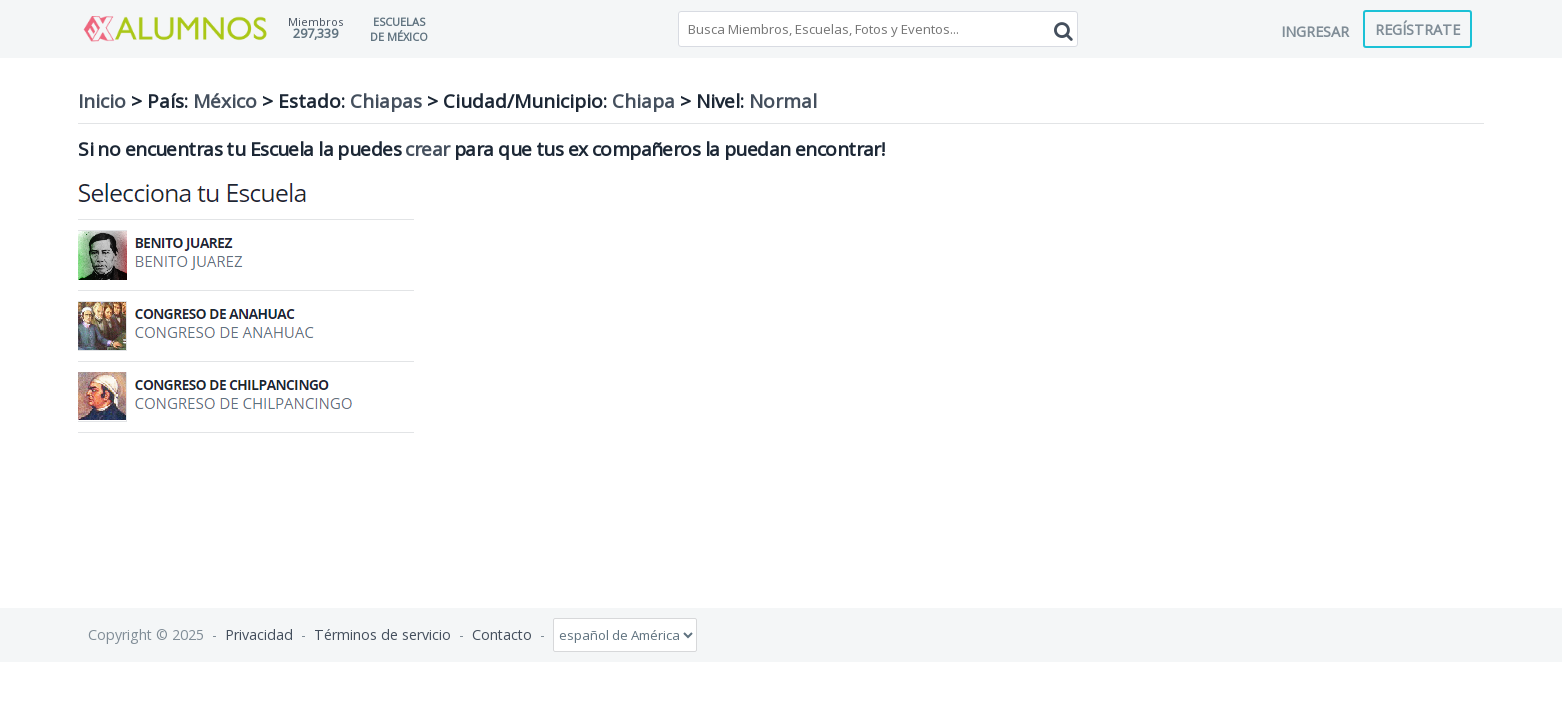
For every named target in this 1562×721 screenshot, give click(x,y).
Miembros (315, 21)
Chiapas (386, 101)
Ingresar (1315, 31)
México (225, 101)
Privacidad (259, 634)
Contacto (502, 634)
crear (427, 149)
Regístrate (1417, 29)
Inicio (102, 101)
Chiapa (643, 101)
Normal (783, 101)
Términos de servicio (382, 634)
